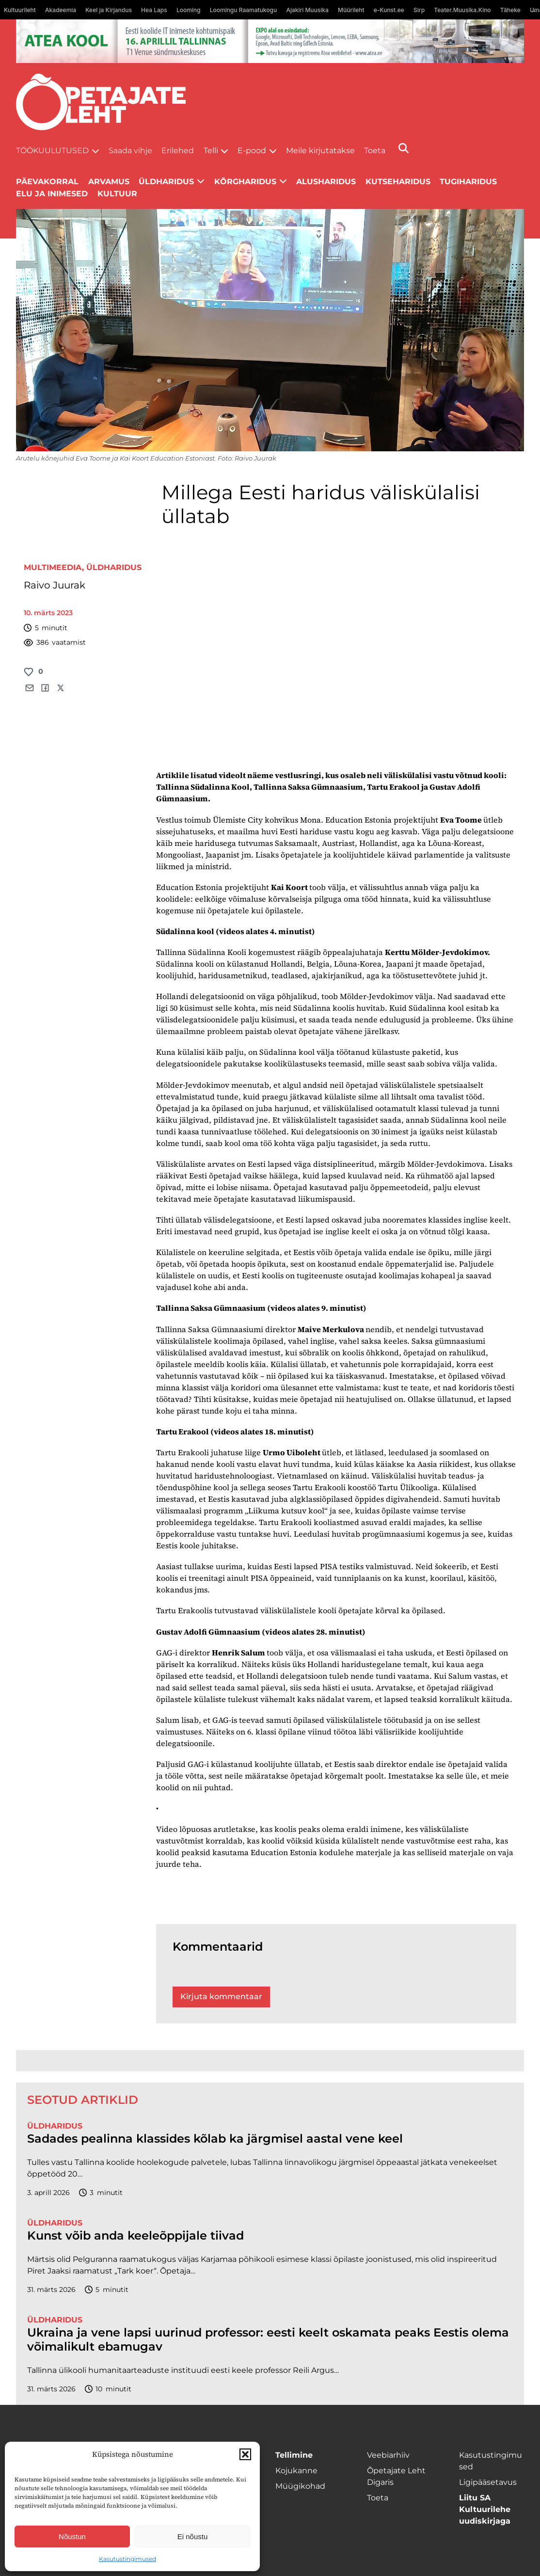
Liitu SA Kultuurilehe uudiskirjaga (484, 2509)
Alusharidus (326, 181)
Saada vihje (130, 150)
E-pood (252, 150)
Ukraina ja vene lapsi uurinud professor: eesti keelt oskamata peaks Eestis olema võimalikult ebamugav (268, 2339)
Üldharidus (166, 181)
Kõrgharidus (245, 181)
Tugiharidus (468, 181)
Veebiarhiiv (388, 2455)
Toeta (374, 150)
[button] (245, 2454)
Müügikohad (300, 2486)
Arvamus (108, 181)
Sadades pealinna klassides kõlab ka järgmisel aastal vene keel (215, 2139)
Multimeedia (53, 567)
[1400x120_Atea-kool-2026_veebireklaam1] (270, 41)
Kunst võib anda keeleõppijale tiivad (135, 2235)
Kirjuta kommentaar (221, 1996)
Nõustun (72, 2536)
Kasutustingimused (127, 2558)
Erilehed (177, 150)
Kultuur (117, 193)
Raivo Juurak (54, 585)
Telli (211, 150)
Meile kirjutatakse (320, 150)
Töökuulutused (52, 150)
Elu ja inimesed (52, 193)
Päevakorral (47, 181)
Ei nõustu (192, 2536)
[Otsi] (403, 148)
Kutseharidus (397, 181)
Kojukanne (296, 2470)
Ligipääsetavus (488, 2482)
